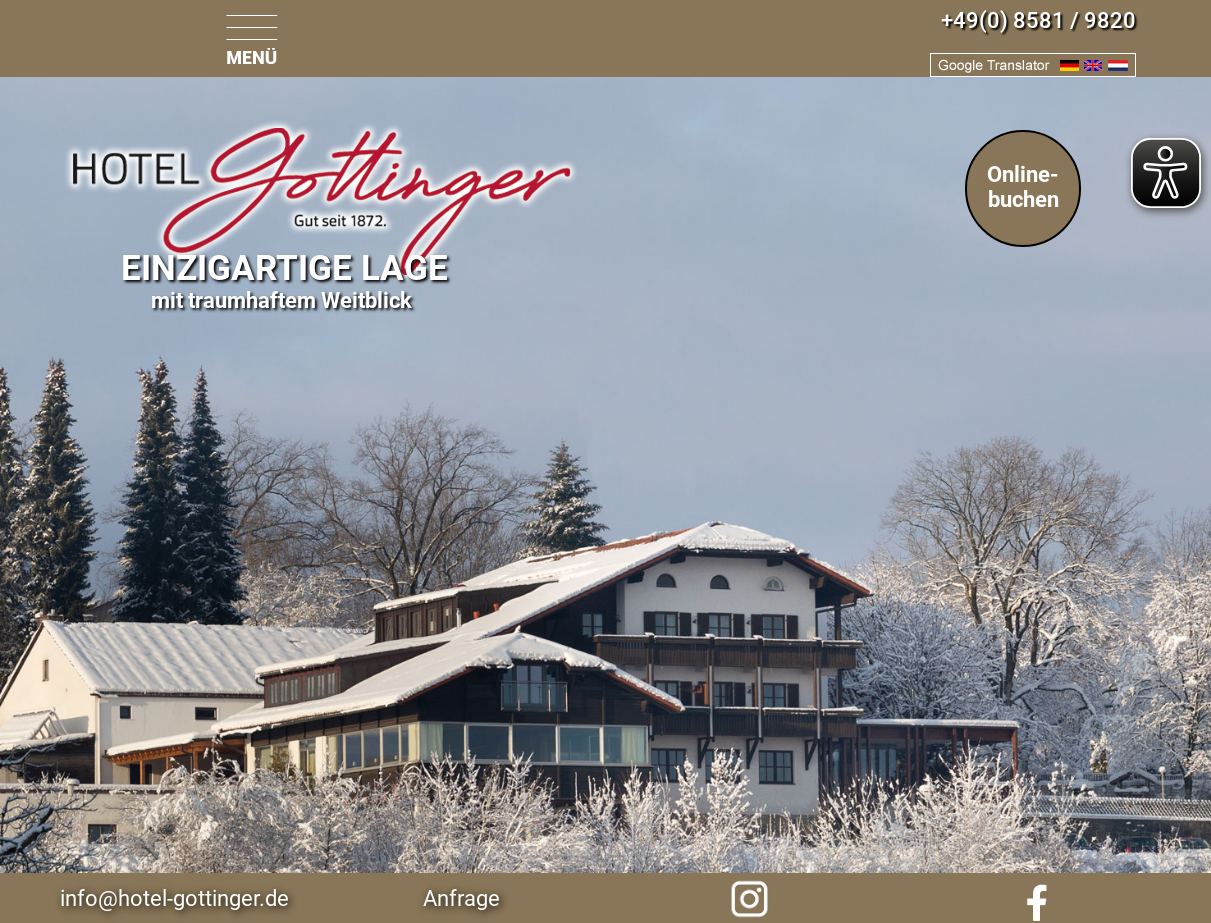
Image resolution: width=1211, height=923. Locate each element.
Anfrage (461, 898)
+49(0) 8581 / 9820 (1038, 20)
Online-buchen (1023, 187)
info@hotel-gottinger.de (174, 898)
